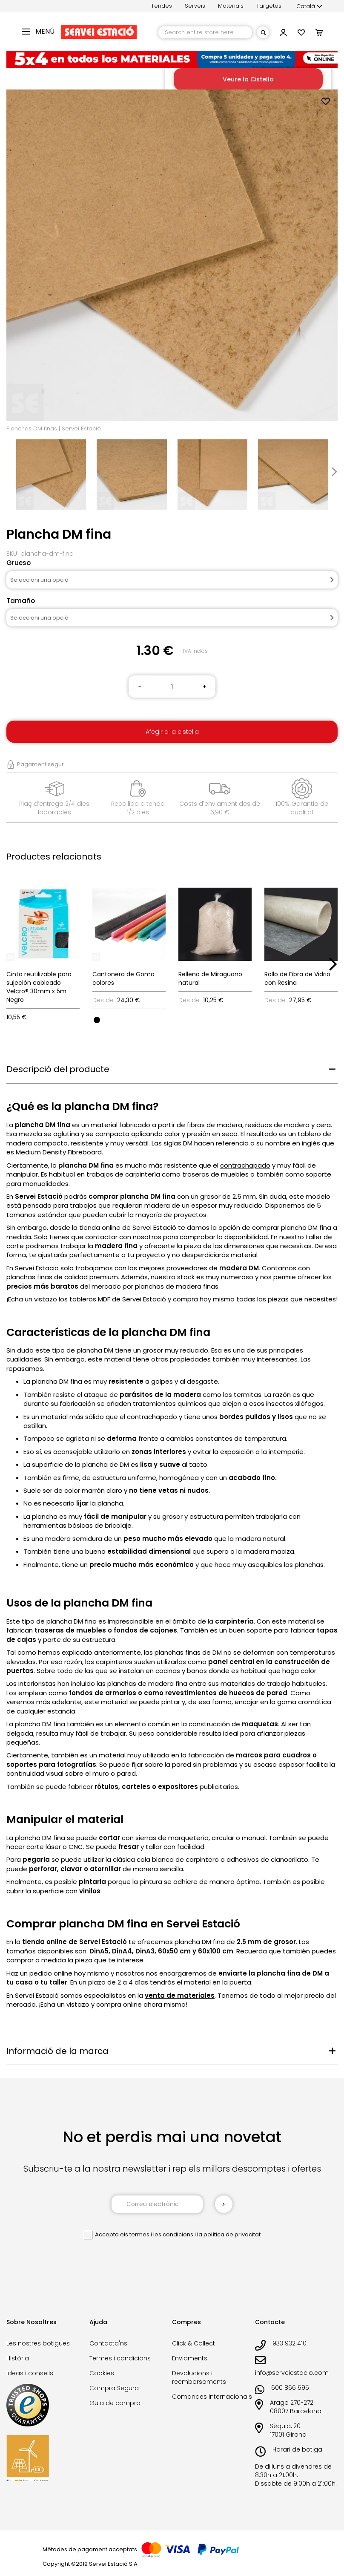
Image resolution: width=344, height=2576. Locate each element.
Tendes (161, 6)
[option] (96, 1019)
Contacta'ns (108, 2343)
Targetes (268, 6)
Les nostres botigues (38, 2343)
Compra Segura (114, 2388)
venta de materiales (180, 1995)
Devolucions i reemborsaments (199, 2377)
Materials (231, 6)
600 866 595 (290, 2387)
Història (17, 2358)
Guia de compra (114, 2403)
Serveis (195, 6)
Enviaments (189, 2358)
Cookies (101, 2373)
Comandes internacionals (212, 2396)
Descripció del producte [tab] (57, 1069)
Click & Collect (193, 2343)
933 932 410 (289, 2343)
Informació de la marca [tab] (57, 2051)
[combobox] (205, 32)
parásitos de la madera (160, 1394)
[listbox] (129, 1019)
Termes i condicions (120, 2358)
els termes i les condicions (156, 2234)
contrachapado (245, 1165)
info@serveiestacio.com (292, 2372)
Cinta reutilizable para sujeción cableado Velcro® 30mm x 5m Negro (39, 987)
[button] (309, 6)
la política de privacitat (229, 2234)
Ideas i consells (29, 2373)
